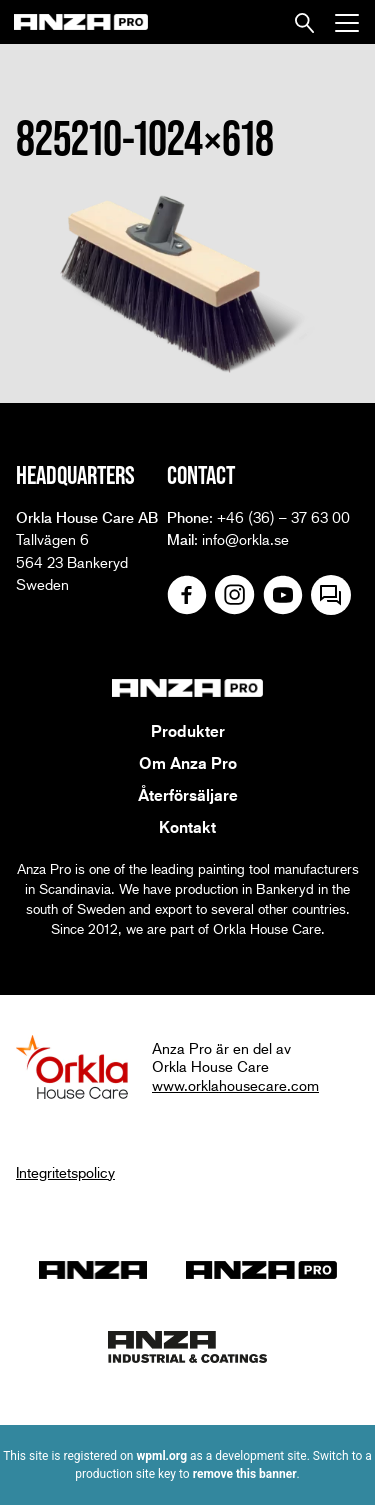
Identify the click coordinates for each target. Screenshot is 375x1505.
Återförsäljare (188, 795)
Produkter (188, 731)
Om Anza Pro (188, 763)
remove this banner (245, 1474)
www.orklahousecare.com (235, 1085)
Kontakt (187, 827)
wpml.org (161, 1456)
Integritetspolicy (65, 1172)
